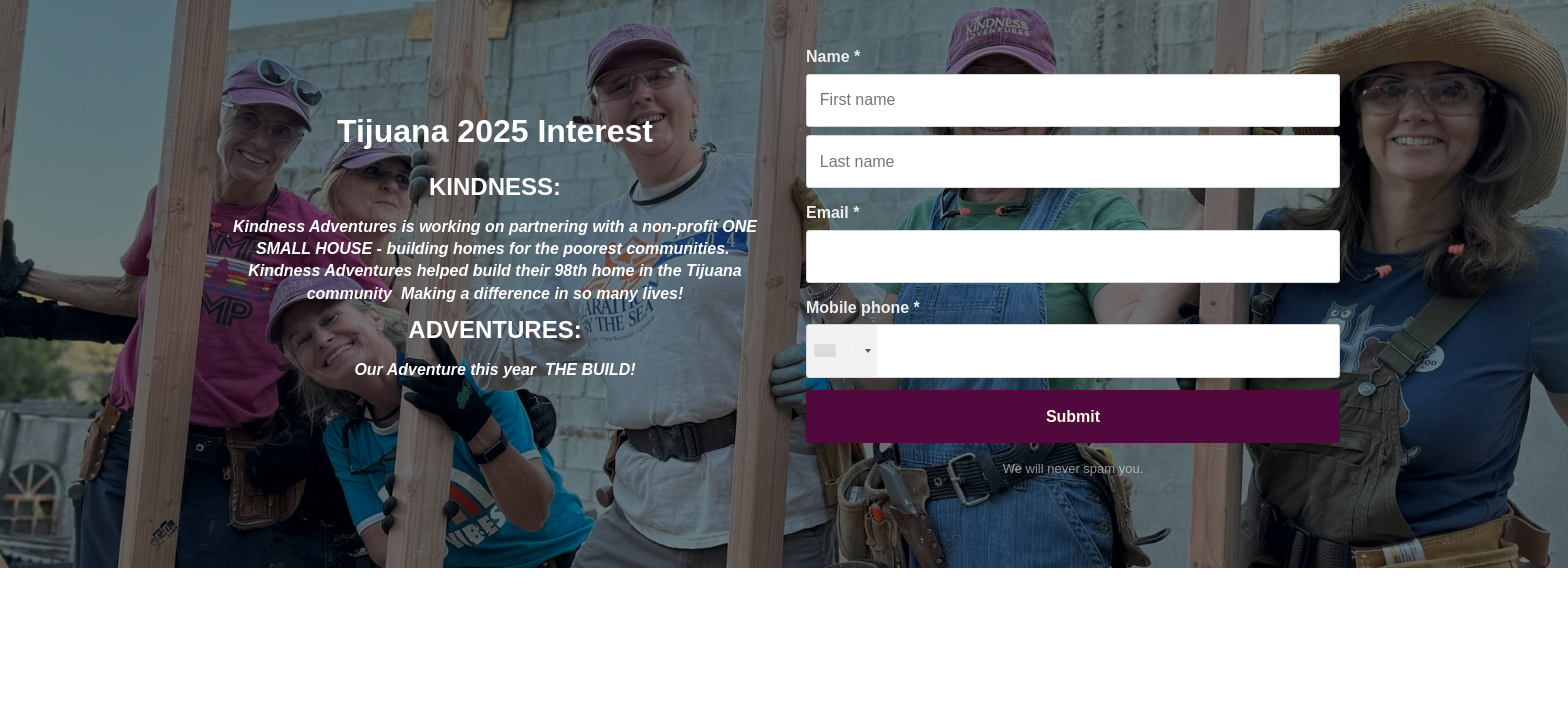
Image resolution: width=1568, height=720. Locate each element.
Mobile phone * (863, 307)
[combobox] (842, 350)
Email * (832, 212)
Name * (833, 56)
